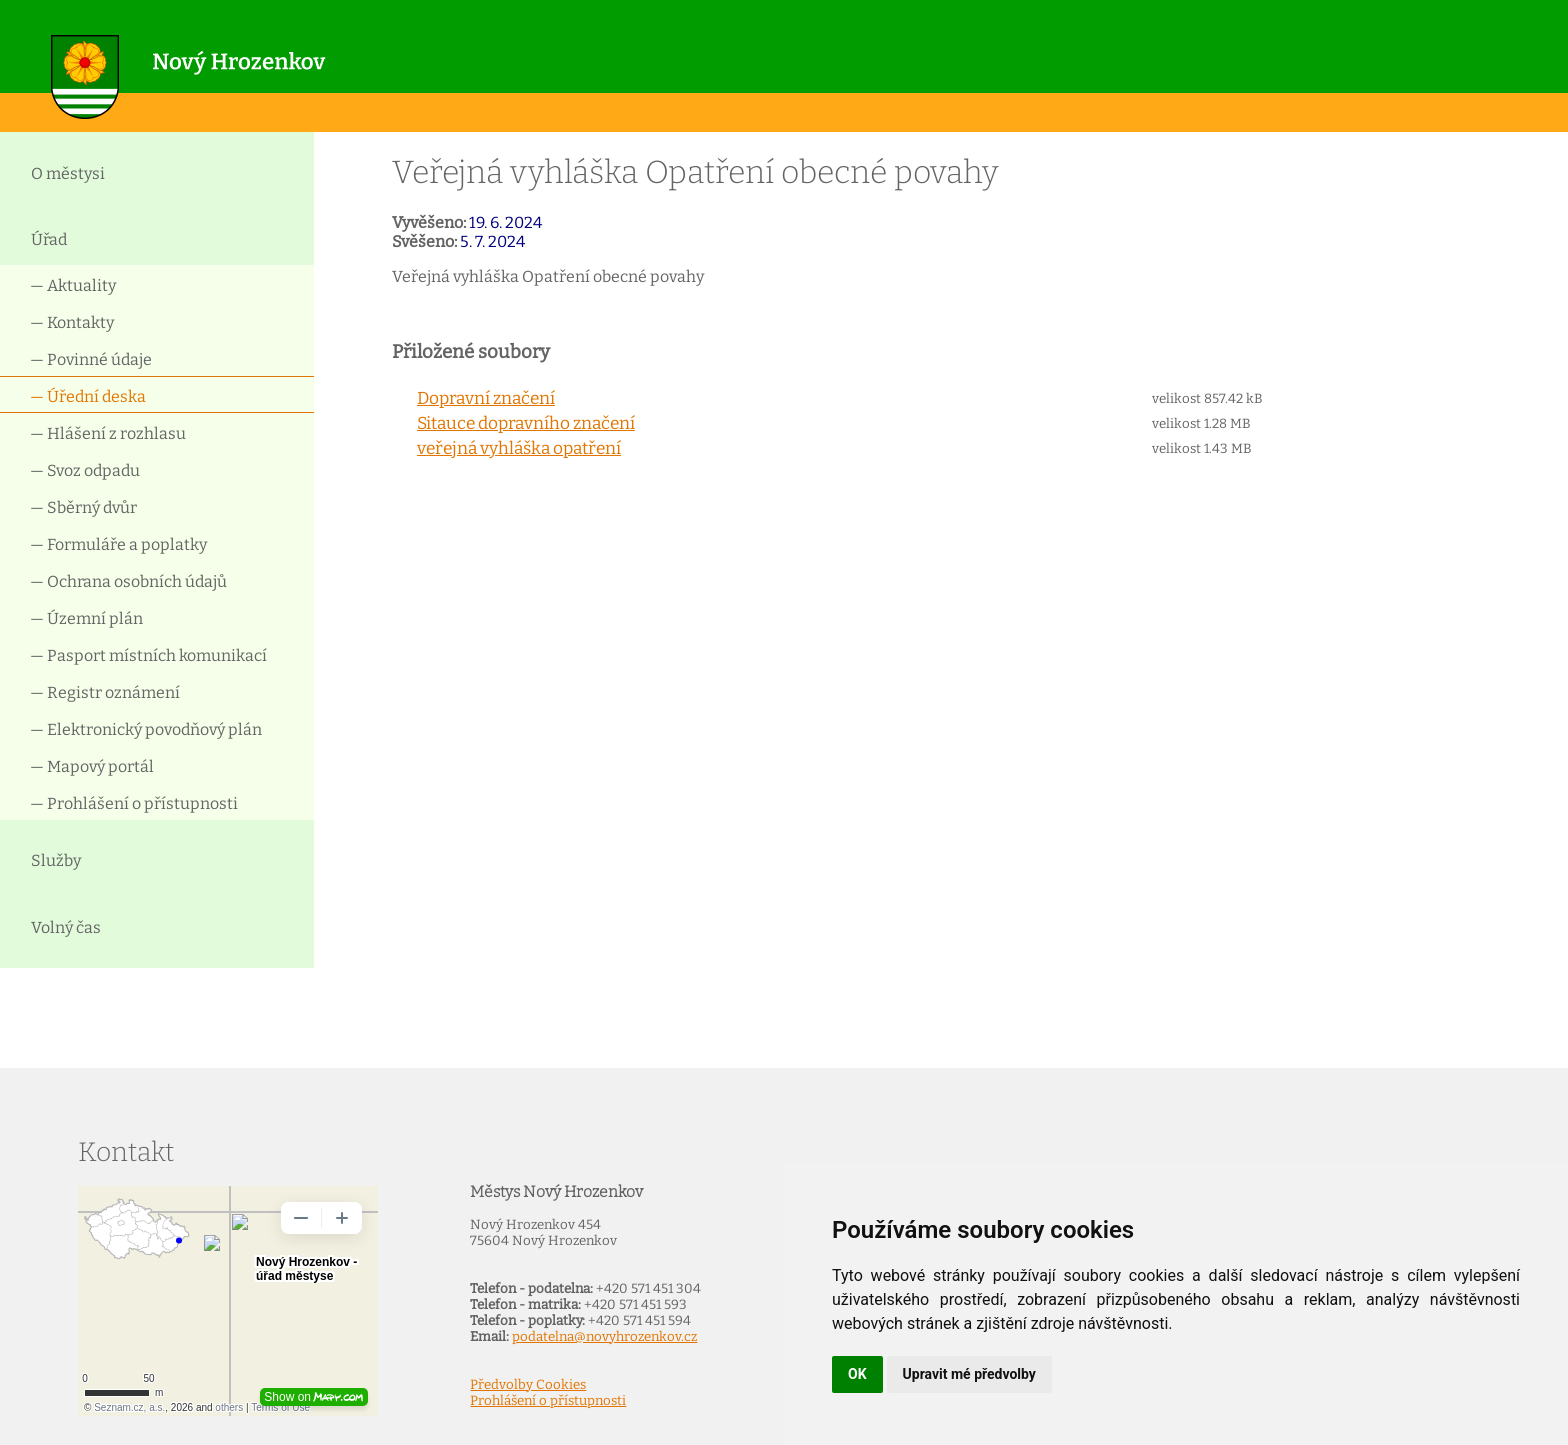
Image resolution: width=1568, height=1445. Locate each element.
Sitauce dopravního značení (526, 423)
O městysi (68, 173)
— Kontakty (72, 322)
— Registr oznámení (105, 692)
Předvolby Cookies (528, 1385)
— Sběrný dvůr (83, 507)
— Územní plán (86, 618)
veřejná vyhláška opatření (519, 448)
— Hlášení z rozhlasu (108, 433)
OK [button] (857, 1374)
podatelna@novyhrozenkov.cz (604, 1337)
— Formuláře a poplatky (118, 544)
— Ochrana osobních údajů (128, 581)
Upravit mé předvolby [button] (969, 1374)
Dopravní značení (486, 398)
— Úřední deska (88, 396)
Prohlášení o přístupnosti (548, 1401)
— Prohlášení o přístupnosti (134, 803)
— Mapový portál (92, 766)
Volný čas (66, 927)
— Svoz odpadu (85, 470)
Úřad (49, 239)
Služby (56, 860)
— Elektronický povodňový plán (146, 729)
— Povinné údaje (91, 359)
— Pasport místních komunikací (148, 655)
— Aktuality (73, 285)
